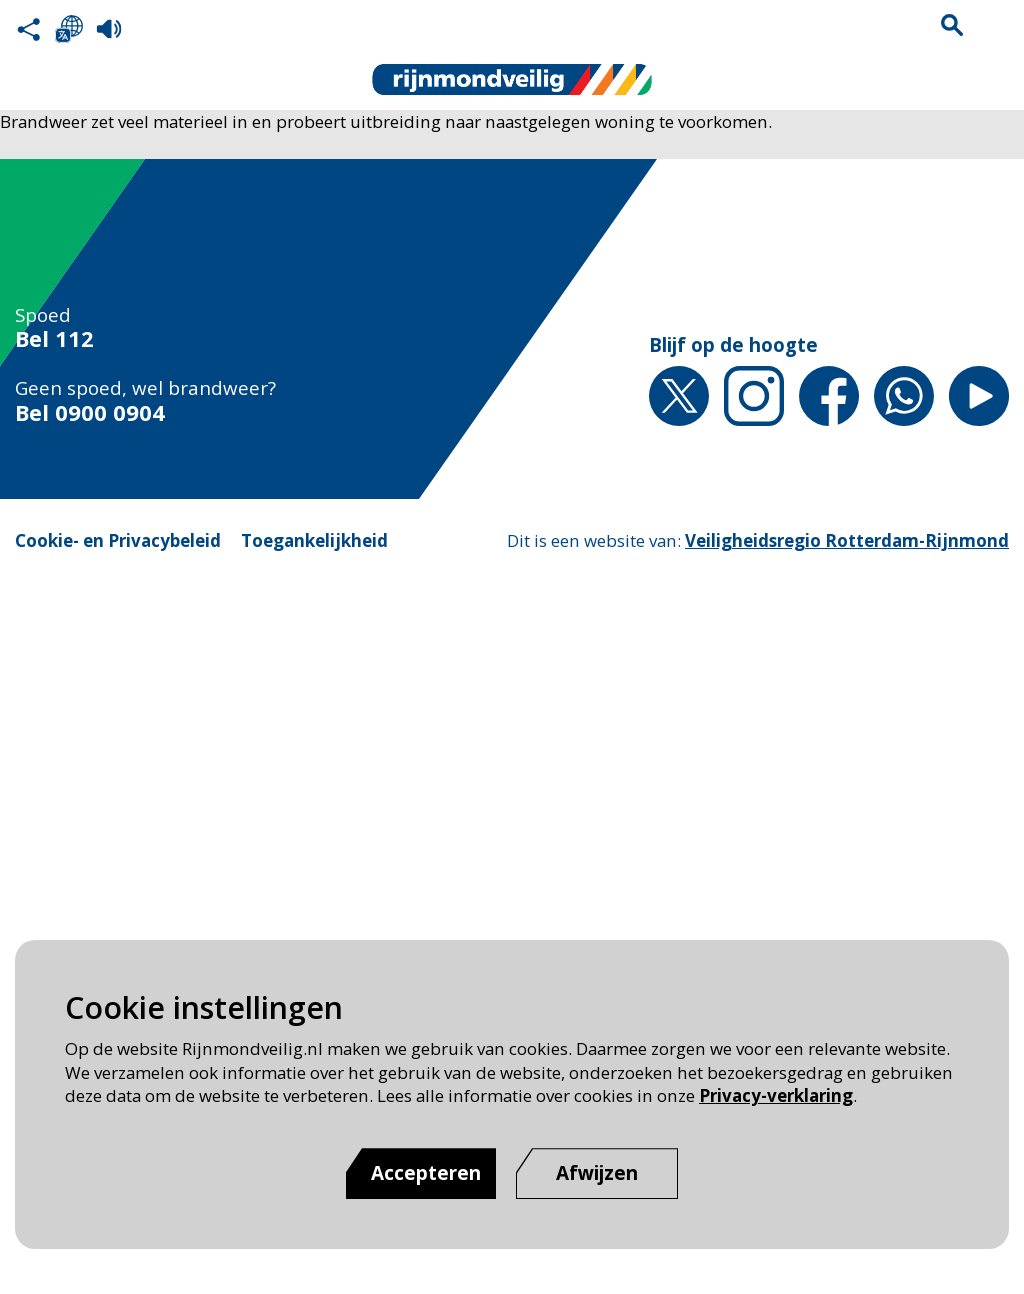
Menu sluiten (995, 25)
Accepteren (426, 1173)
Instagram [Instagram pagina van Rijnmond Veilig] (754, 396)
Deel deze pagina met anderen (29, 29)
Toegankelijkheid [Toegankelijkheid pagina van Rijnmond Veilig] (314, 540)
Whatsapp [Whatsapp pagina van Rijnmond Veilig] (904, 396)
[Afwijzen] (597, 1173)
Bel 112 (54, 339)
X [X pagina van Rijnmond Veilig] (679, 396)
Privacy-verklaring (776, 1095)
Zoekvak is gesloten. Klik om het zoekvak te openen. (952, 25)
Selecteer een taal (69, 29)
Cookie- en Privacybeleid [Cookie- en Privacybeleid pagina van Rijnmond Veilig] (118, 540)
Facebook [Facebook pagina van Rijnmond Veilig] (829, 396)
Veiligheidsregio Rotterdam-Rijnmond (847, 540)
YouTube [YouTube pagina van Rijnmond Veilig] (979, 396)
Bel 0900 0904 (90, 413)
